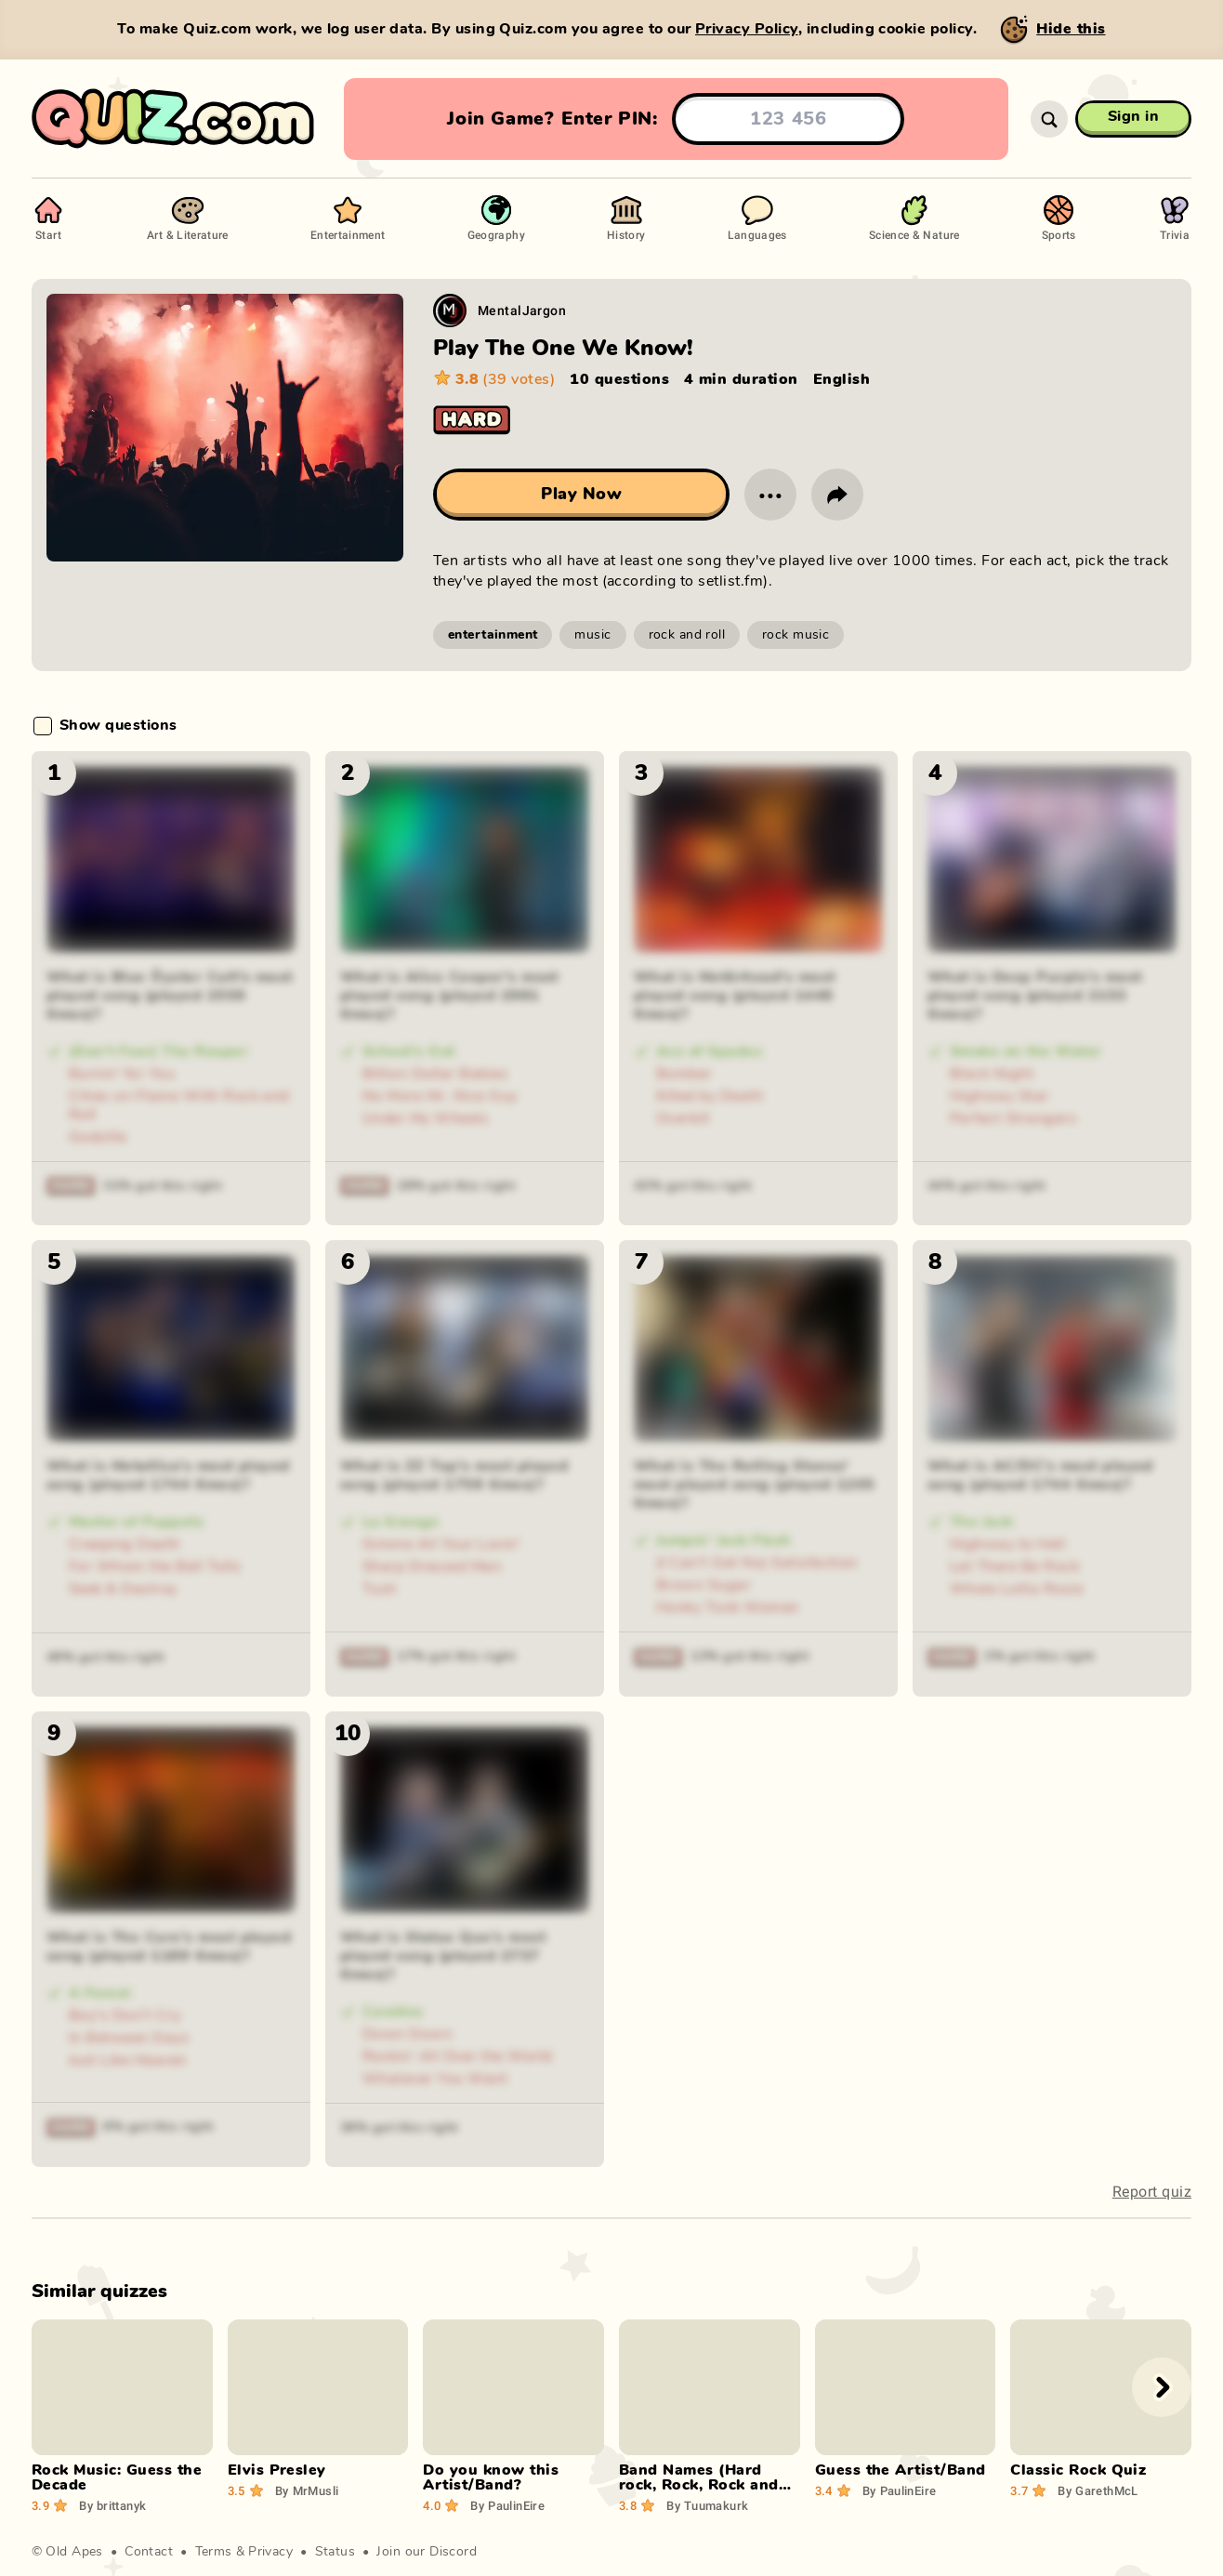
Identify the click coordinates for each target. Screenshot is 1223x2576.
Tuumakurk (707, 2505)
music (592, 634)
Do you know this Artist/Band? (491, 2477)
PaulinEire (507, 2505)
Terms (213, 2551)
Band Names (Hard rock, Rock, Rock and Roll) (699, 2485)
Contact (149, 2551)
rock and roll (687, 634)
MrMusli (306, 2490)
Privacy (270, 2551)
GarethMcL (1098, 2490)
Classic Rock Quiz (1078, 2470)
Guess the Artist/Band (900, 2470)
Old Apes (74, 2551)
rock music (795, 634)
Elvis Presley (277, 2470)
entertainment (492, 634)
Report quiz (1151, 2191)
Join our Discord (426, 2551)
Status (335, 2551)
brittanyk (112, 2505)
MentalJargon (522, 310)
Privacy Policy (746, 28)
